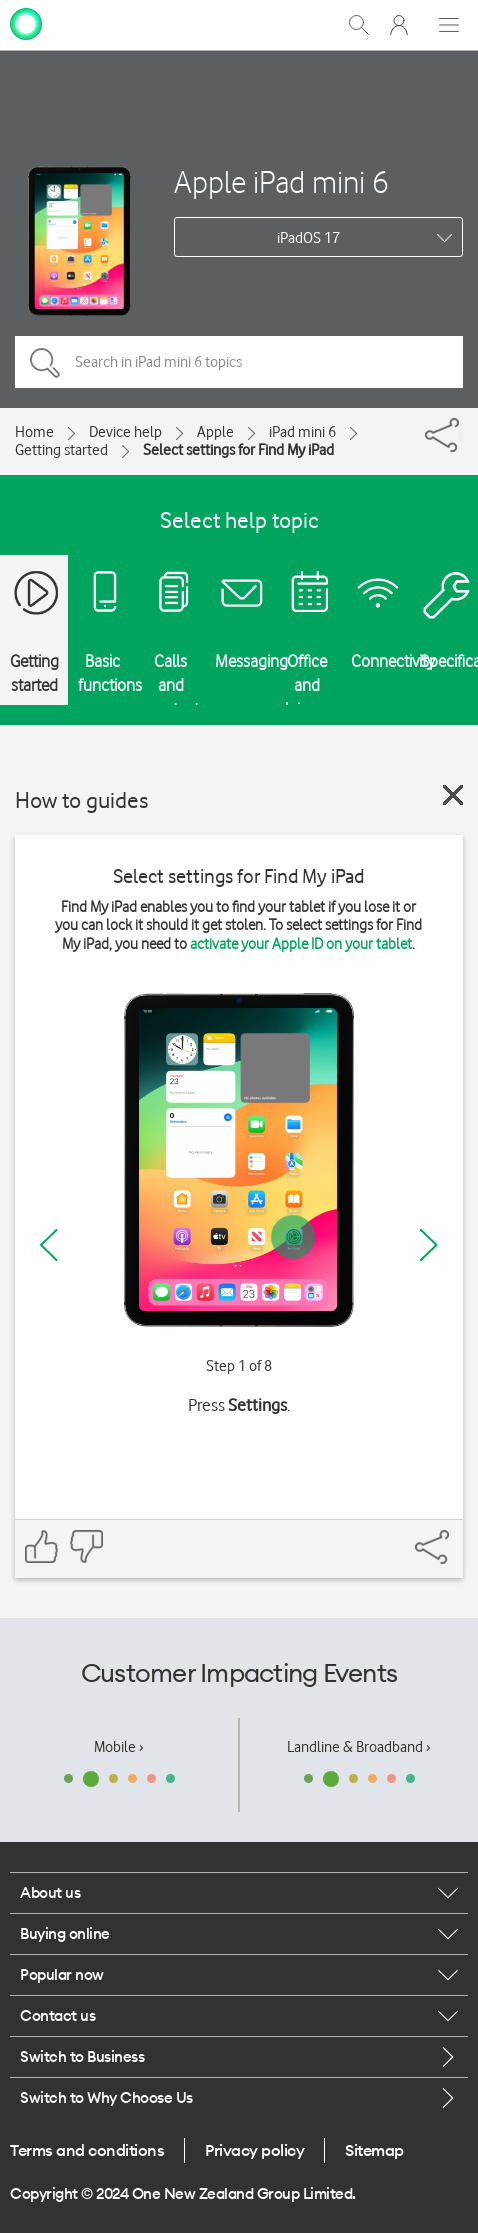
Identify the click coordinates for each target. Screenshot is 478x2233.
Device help (125, 432)
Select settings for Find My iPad (238, 450)
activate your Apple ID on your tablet (301, 944)
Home (34, 432)
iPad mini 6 (302, 432)
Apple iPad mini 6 (281, 181)
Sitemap (374, 2150)
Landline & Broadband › (359, 1747)
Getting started (61, 450)
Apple (215, 432)
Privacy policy (254, 2150)
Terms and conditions (87, 2150)
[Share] (461, 430)
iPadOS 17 (308, 238)
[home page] (26, 23)
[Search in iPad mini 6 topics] (239, 362)
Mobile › (119, 1747)
